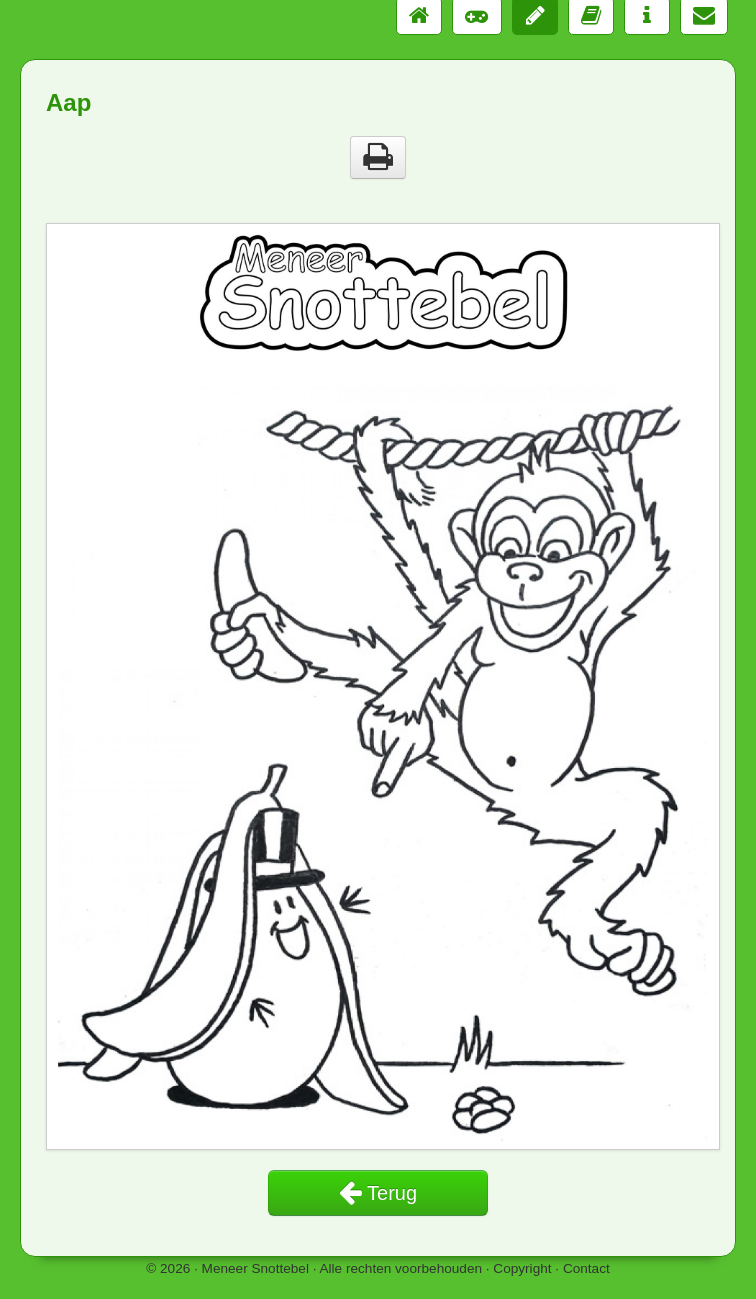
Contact (586, 1268)
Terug (378, 1193)
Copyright (522, 1268)
